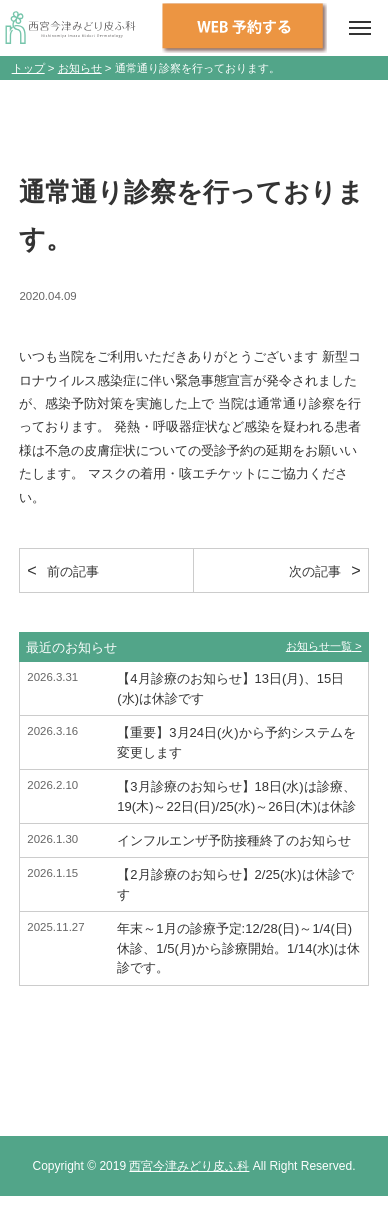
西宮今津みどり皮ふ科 (189, 1166)
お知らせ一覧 (319, 646)
